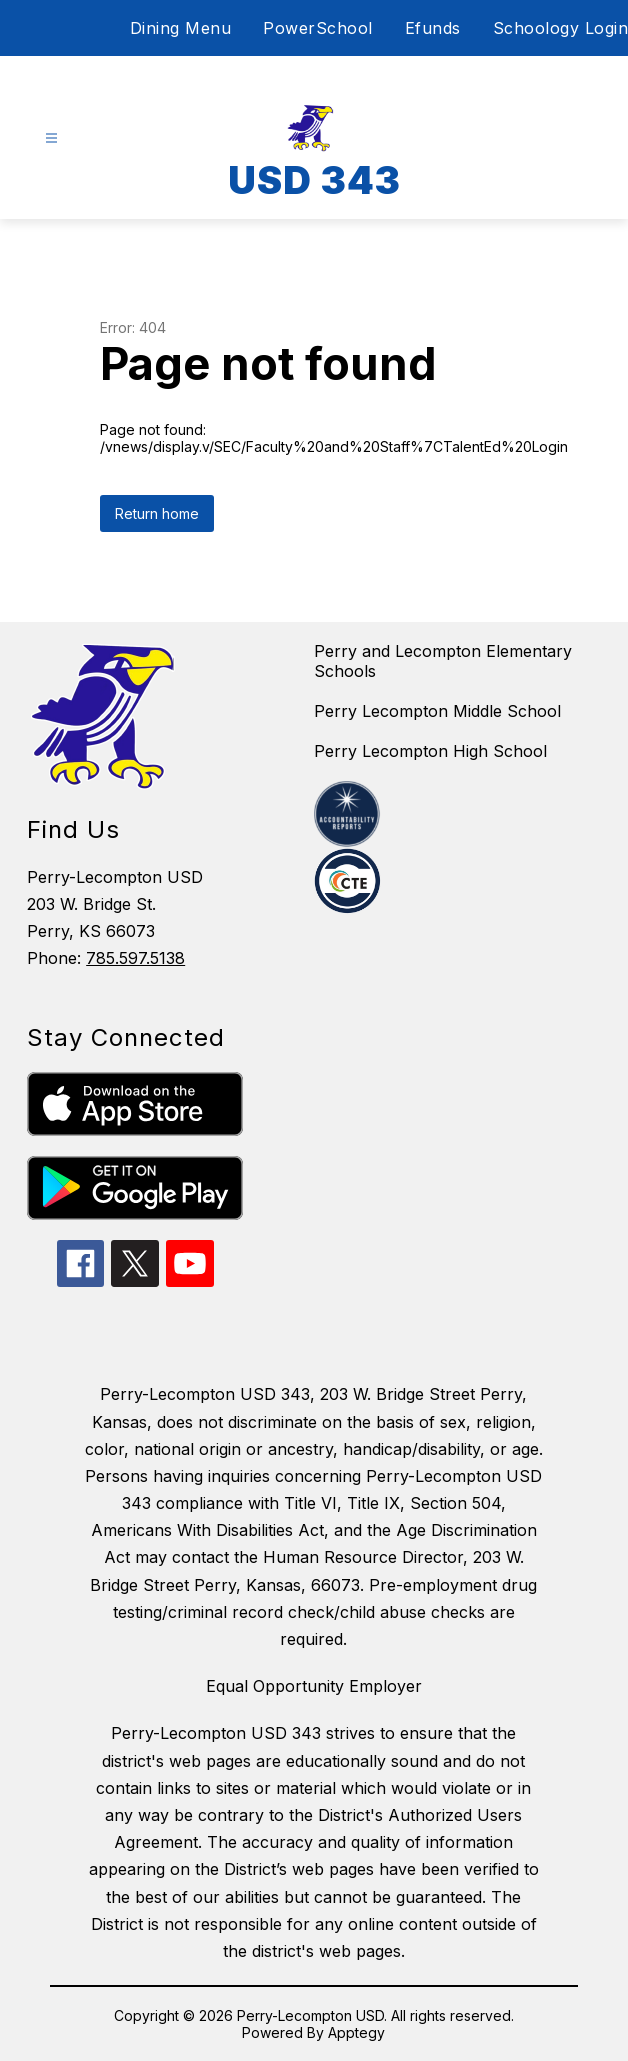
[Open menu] (51, 138)
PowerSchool (318, 28)
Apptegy (356, 2032)
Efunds (433, 28)
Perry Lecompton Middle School (437, 711)
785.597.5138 (135, 958)
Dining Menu (181, 28)
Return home (157, 513)
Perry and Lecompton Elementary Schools (443, 661)
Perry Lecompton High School (430, 751)
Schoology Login (561, 28)
